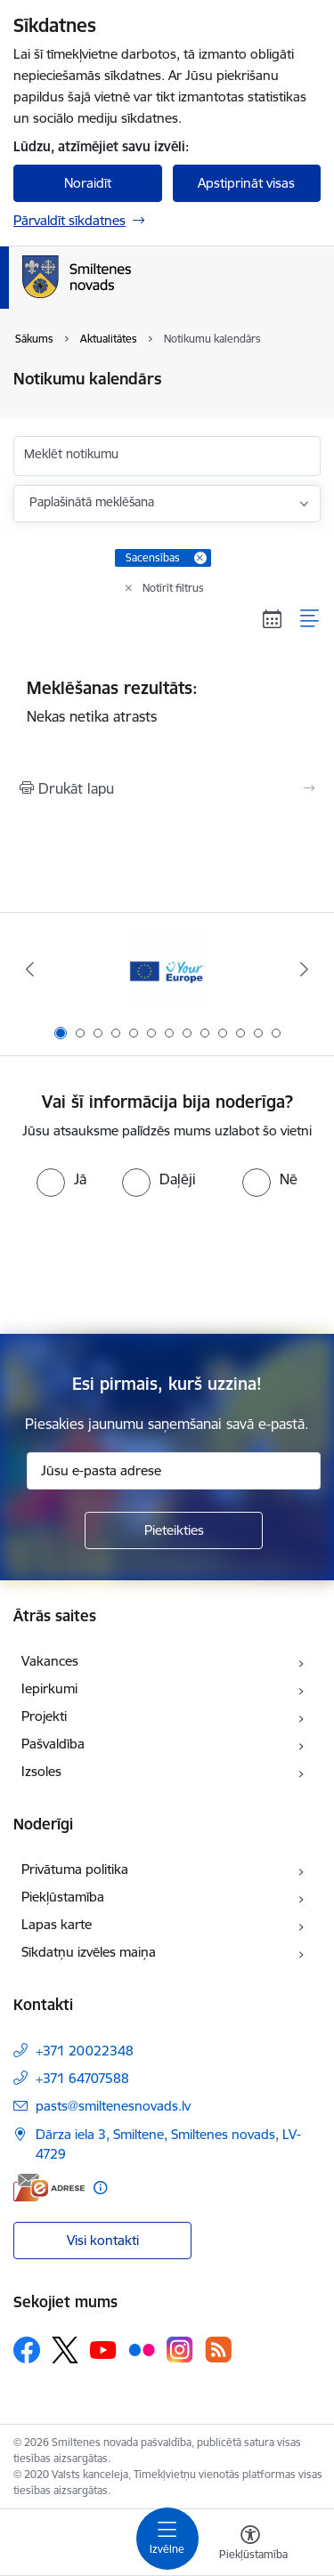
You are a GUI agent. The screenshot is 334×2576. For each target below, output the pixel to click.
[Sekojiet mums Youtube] (103, 2349)
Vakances (49, 1660)
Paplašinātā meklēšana (91, 502)
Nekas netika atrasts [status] (167, 701)
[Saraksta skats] (310, 619)
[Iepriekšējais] (29, 969)
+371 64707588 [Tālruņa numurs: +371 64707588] (82, 2078)
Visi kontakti (103, 2240)
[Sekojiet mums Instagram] (180, 2349)
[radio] (61, 1179)
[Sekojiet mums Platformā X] (65, 2350)
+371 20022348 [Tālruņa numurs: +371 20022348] (85, 2050)
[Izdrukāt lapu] (167, 788)
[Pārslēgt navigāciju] (167, 2538)
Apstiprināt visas (246, 182)
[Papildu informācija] (100, 2187)
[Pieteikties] (174, 1530)
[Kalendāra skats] (272, 619)
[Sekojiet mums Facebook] (26, 2350)
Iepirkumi (49, 1688)
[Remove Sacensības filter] (200, 558)
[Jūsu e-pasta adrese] (174, 1471)
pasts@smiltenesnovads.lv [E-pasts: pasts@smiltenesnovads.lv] (113, 2105)
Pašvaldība (53, 1743)
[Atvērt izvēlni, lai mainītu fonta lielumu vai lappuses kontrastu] (250, 2544)
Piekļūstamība (62, 1896)
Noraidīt (87, 182)
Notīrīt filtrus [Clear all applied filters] (173, 587)
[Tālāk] (304, 969)
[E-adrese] (49, 2187)
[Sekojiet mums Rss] (218, 2349)
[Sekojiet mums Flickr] (141, 2349)
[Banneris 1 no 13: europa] (167, 969)
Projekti (44, 1716)
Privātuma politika (74, 1869)
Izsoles (41, 1771)
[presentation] (167, 1263)
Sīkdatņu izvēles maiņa (88, 1951)
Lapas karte (56, 1924)
